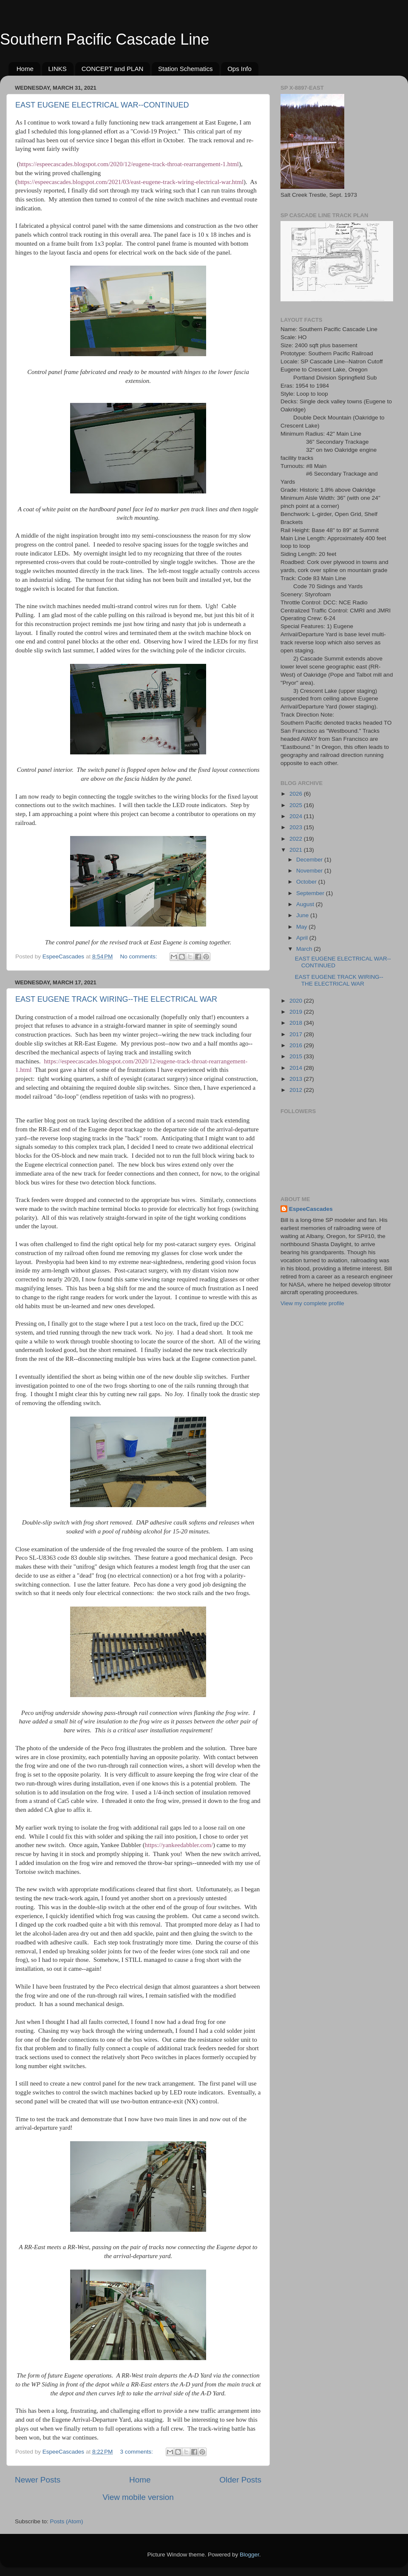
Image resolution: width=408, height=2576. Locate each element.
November (310, 870)
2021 (296, 850)
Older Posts (240, 2479)
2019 (296, 1012)
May (302, 927)
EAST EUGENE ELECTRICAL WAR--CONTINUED (102, 105)
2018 (296, 1023)
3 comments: (137, 2451)
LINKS (57, 68)
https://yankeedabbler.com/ (179, 1845)
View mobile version (138, 2497)
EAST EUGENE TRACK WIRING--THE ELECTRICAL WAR (116, 999)
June (303, 915)
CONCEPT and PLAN (113, 68)
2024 (296, 816)
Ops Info (239, 68)
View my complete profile (312, 1303)
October (307, 882)
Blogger (249, 2554)
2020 (296, 1001)
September (311, 893)
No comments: (139, 956)
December (310, 859)
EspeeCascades (311, 1209)
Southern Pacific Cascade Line (104, 39)
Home (25, 68)
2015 (296, 1056)
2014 (296, 1068)
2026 (296, 794)
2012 (296, 1090)
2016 (296, 1045)
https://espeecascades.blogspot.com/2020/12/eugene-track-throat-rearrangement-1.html (129, 164)
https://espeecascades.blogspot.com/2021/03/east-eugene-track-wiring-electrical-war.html (130, 182)
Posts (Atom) (66, 2521)
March (305, 949)
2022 (296, 839)
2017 (296, 1034)
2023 (296, 827)
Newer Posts (37, 2479)
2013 (296, 1079)
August (306, 904)
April (302, 938)
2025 (296, 805)
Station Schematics (185, 68)
